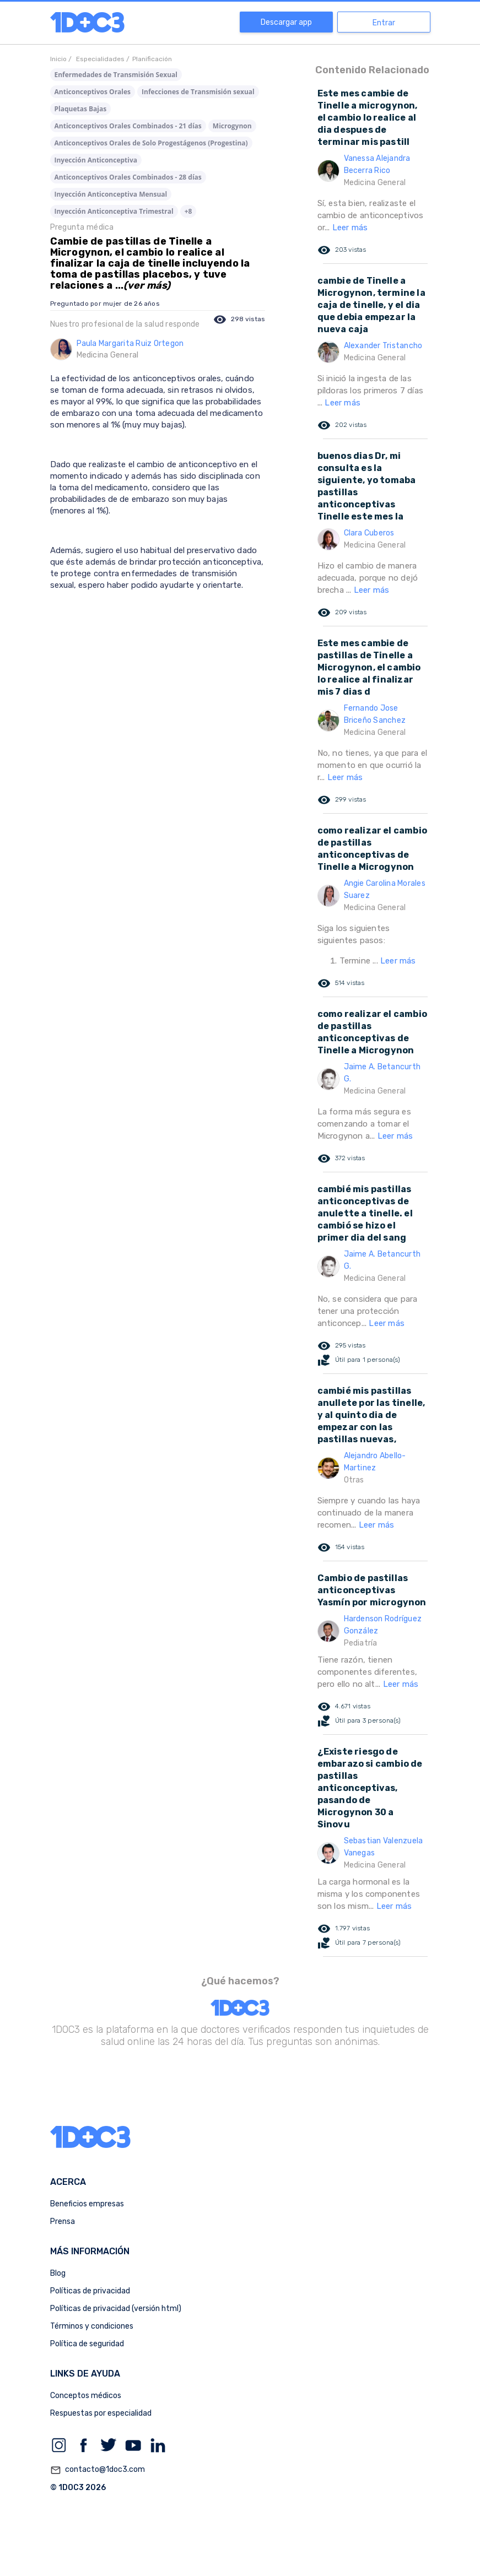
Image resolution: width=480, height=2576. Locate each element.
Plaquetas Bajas (81, 108)
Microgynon (232, 126)
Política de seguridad (87, 2343)
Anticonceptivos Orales (93, 91)
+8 (188, 211)
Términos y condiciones (91, 2326)
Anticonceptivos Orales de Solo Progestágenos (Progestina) (151, 143)
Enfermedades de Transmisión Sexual (116, 74)
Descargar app (286, 22)
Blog (58, 2273)
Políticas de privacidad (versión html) (115, 2308)
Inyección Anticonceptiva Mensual (111, 194)
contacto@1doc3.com (97, 2470)
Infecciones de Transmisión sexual (198, 91)
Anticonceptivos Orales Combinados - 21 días (128, 126)
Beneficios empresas (87, 2204)
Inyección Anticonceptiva (96, 160)
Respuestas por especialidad (101, 2413)
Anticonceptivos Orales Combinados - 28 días (128, 177)
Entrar (384, 23)
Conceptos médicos (85, 2395)
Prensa (62, 2221)
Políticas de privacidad (90, 2291)
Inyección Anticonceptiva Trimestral (114, 211)
